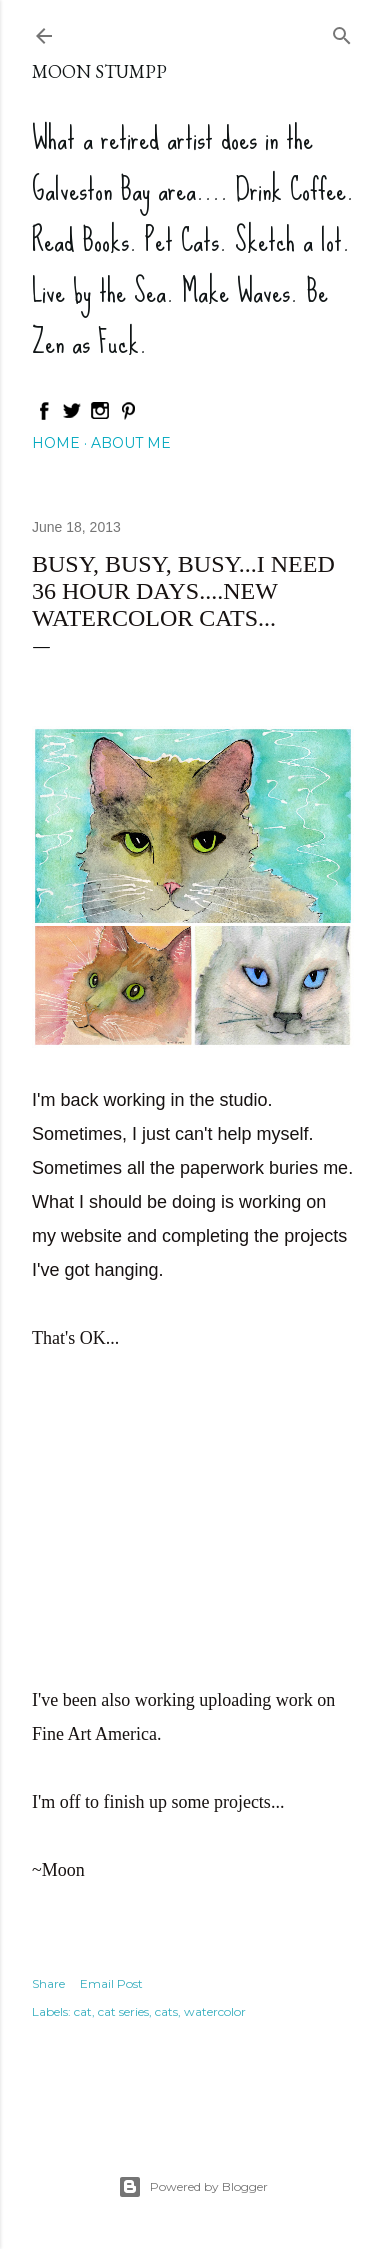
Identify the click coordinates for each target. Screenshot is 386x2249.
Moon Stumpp (99, 71)
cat (83, 2011)
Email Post (111, 1983)
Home (56, 443)
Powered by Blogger (193, 2187)
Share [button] (48, 1983)
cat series (123, 2011)
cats (166, 2011)
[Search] (342, 31)
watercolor (215, 2011)
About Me (131, 443)
